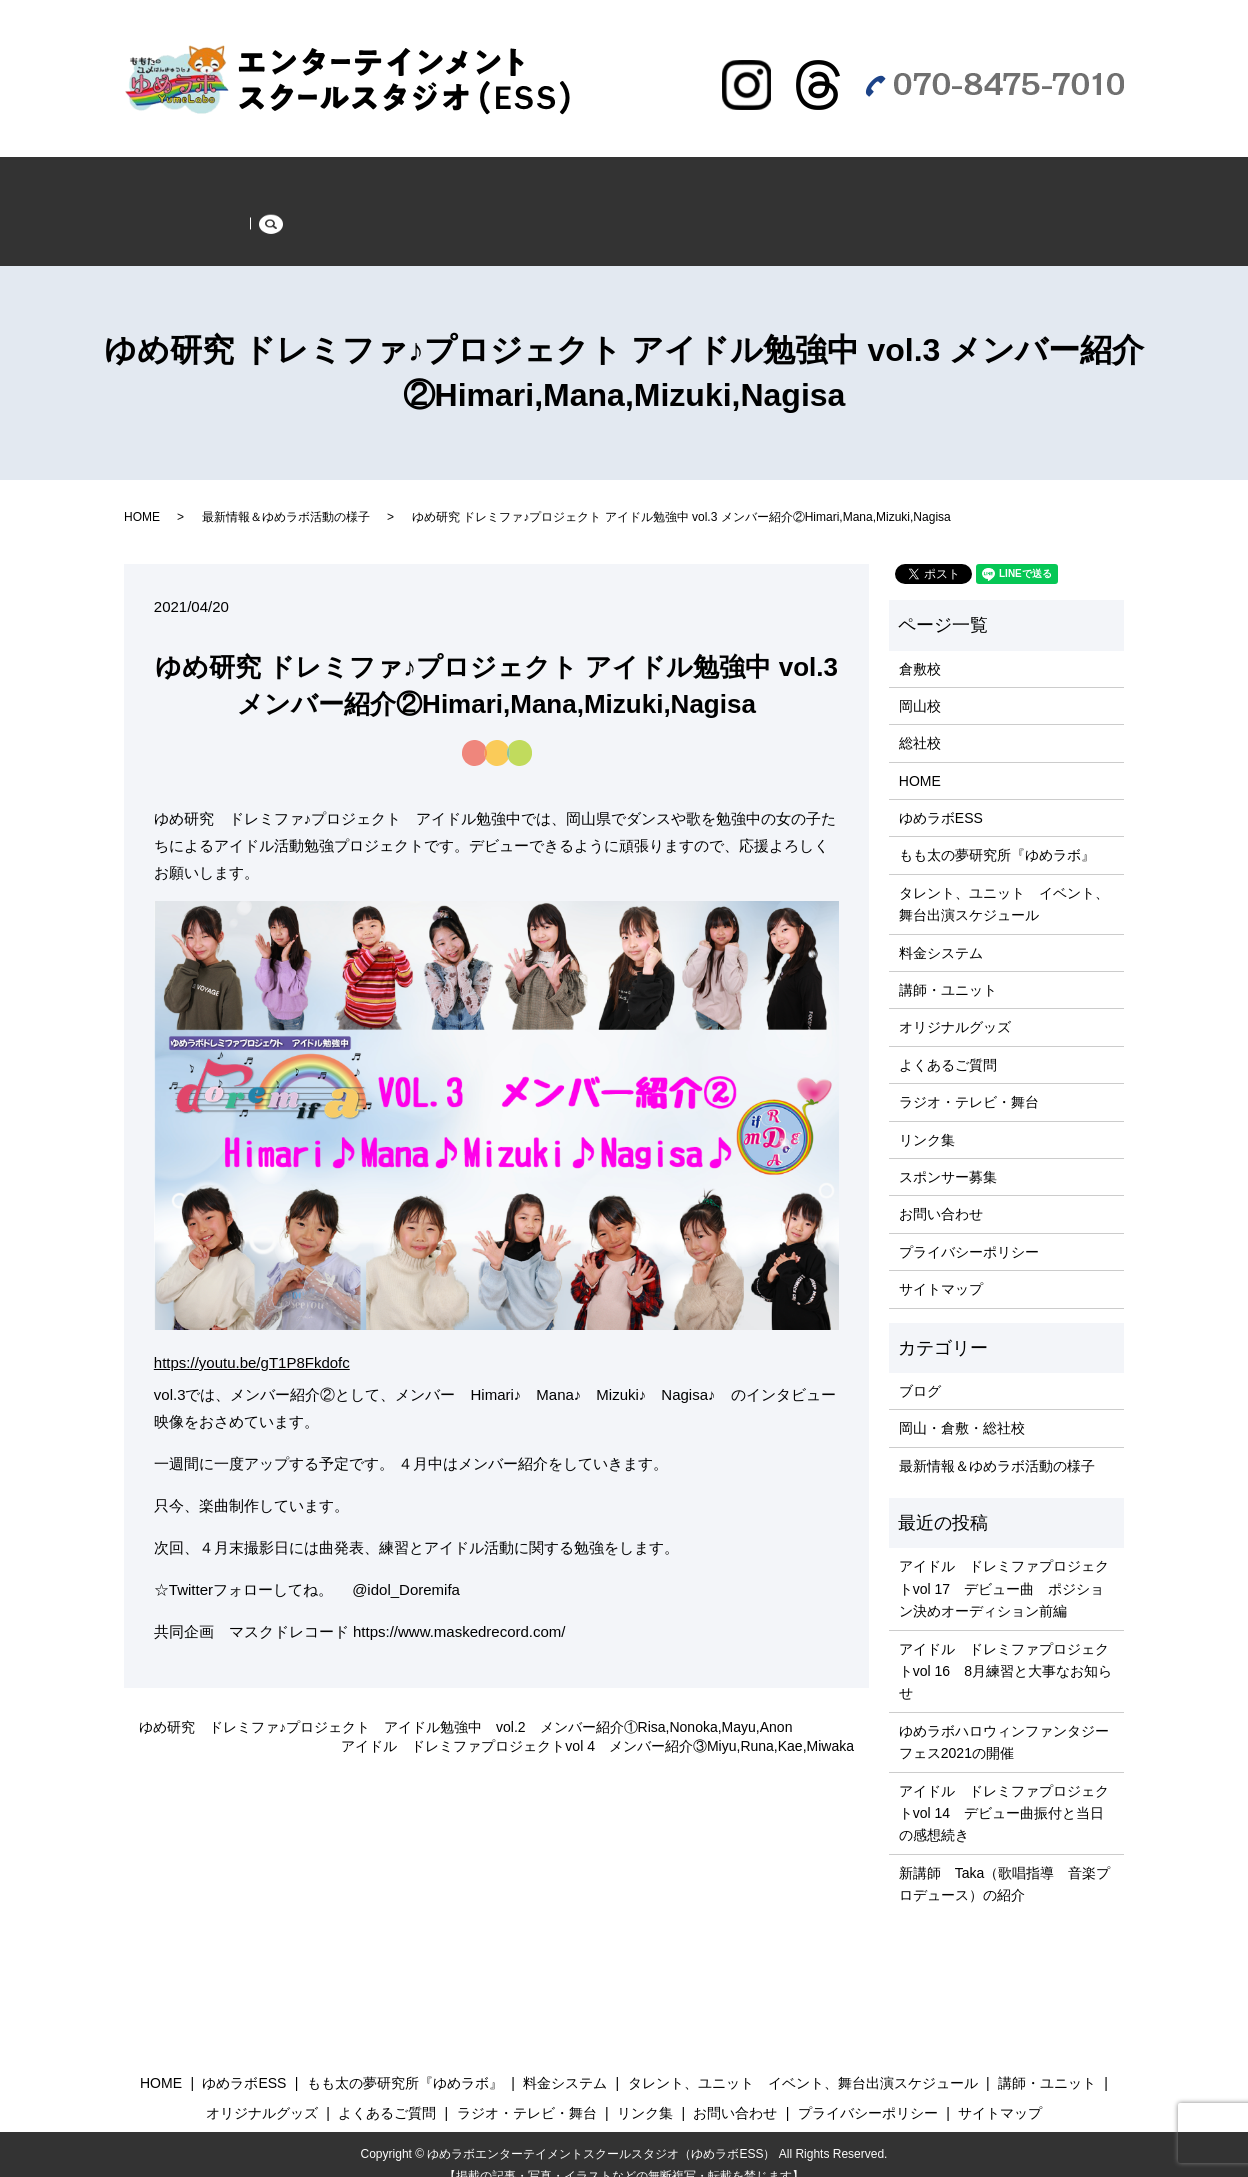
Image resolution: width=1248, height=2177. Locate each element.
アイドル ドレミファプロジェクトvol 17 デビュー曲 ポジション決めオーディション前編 (1004, 1566)
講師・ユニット (948, 968)
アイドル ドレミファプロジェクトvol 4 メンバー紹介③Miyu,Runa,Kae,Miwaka (597, 1724)
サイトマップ (941, 1267)
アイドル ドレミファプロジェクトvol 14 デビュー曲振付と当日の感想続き (1004, 1790)
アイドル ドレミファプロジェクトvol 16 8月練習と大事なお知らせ (1005, 1648)
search (477, 223)
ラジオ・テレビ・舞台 (215, 218)
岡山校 (920, 683)
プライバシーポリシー (969, 1229)
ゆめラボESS (509, 179)
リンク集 (927, 1117)
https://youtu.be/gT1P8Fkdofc (252, 1340)
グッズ (852, 179)
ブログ (920, 1369)
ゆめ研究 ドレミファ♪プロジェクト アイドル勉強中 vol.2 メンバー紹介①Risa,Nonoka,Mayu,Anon (465, 1704)
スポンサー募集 (376, 218)
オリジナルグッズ (955, 1005)
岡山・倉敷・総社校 (962, 1406)
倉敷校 (920, 646)
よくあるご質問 (964, 179)
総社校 (920, 721)
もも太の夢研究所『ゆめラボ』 (691, 179)
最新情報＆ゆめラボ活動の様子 (327, 179)
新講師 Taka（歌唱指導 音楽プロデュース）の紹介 (1005, 1861)
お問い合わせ (941, 1192)
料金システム (941, 930)
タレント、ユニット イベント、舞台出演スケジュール (1004, 881)
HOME (166, 179)
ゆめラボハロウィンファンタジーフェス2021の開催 (1004, 1719)
